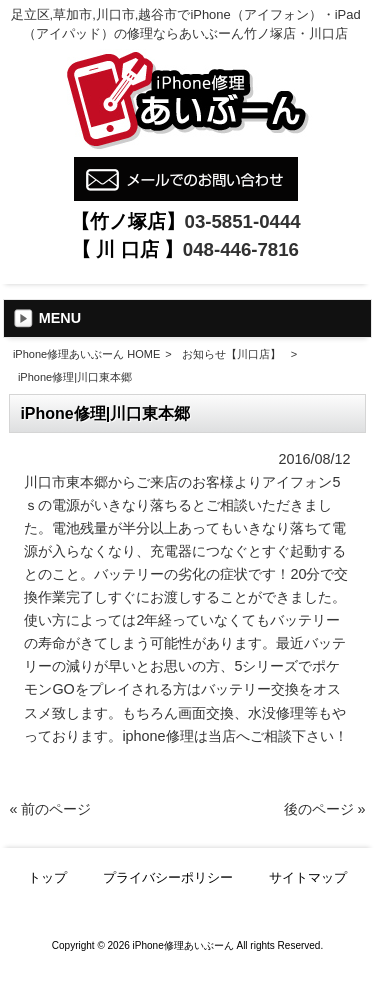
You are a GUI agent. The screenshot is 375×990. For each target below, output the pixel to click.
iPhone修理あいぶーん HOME (86, 354)
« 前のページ (50, 809)
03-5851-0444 (243, 221)
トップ (47, 877)
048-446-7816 (241, 249)
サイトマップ (308, 877)
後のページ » (325, 809)
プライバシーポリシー (168, 877)
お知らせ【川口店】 (231, 354)
